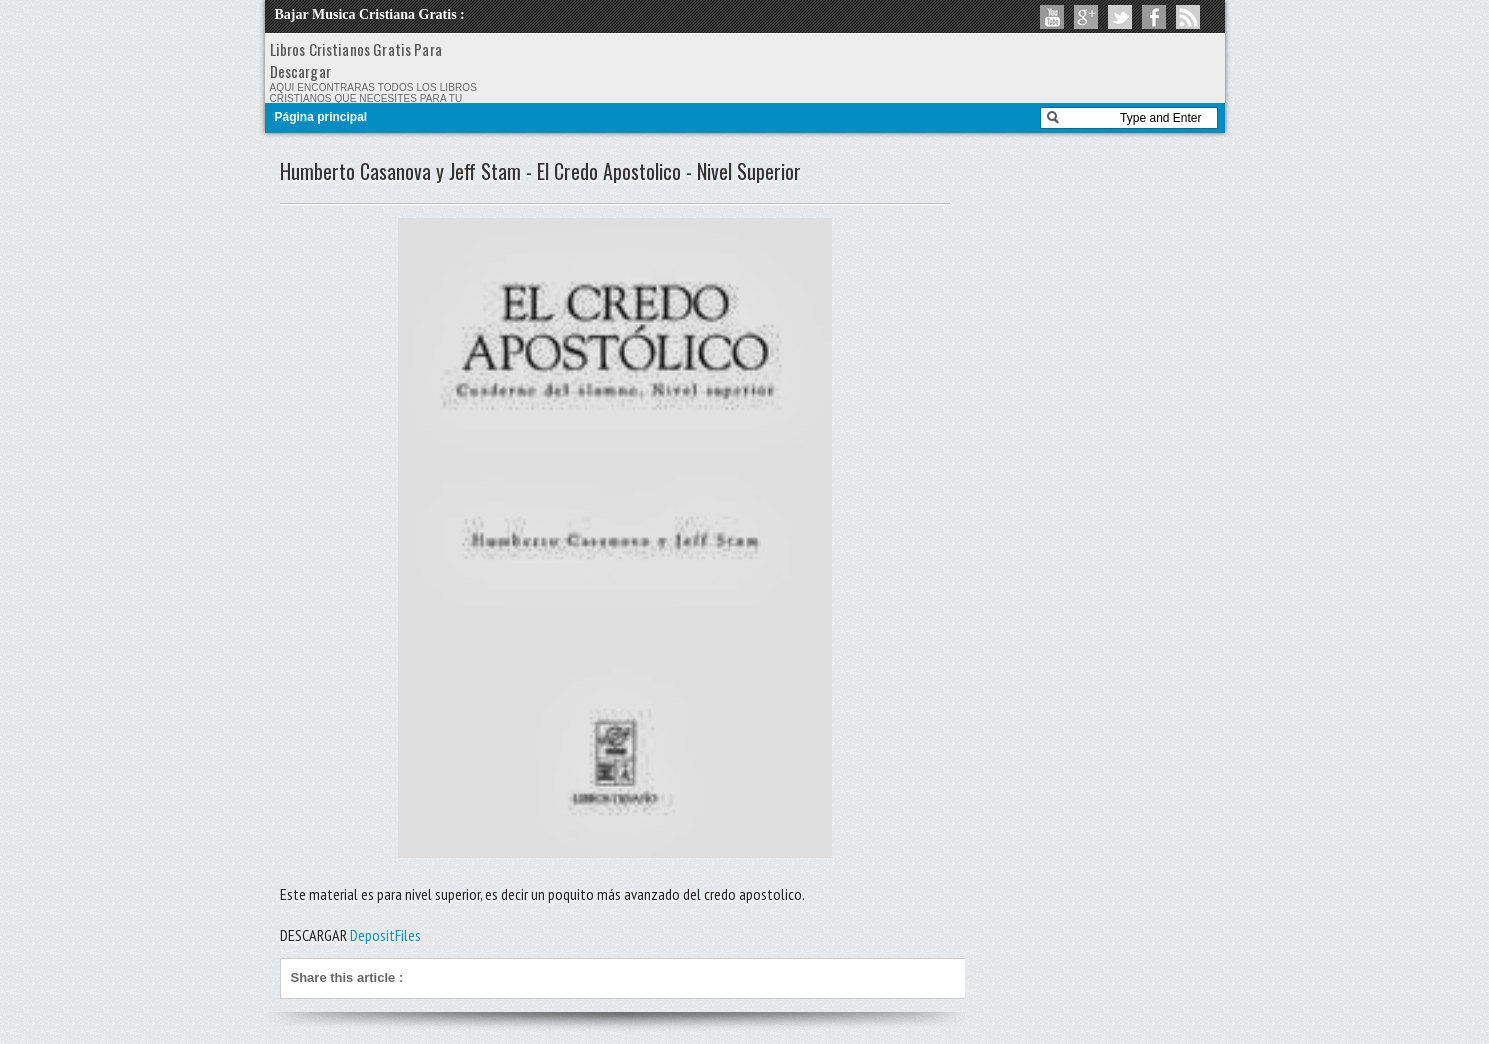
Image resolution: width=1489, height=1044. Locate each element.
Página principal (321, 117)
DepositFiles (385, 935)
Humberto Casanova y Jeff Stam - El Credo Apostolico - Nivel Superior (540, 171)
